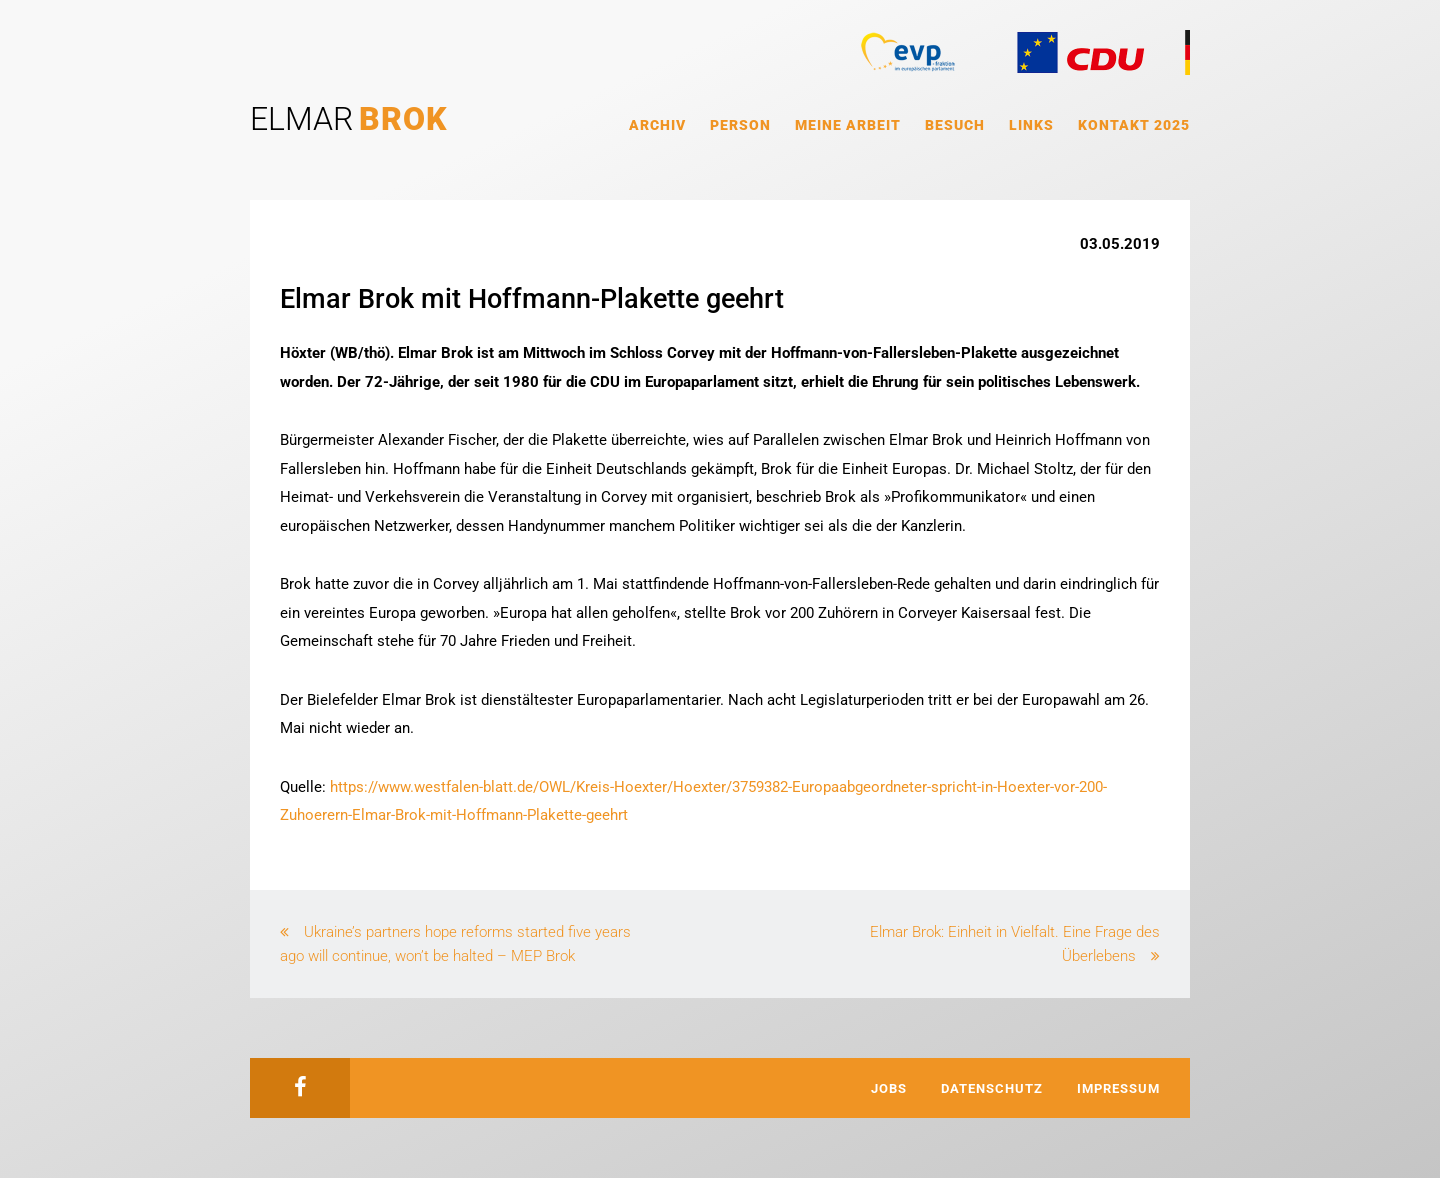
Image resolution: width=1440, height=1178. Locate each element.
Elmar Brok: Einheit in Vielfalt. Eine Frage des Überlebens (1015, 944)
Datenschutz (992, 1088)
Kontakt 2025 (1134, 125)
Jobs (889, 1088)
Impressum (1118, 1088)
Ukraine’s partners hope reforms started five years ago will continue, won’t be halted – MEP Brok (455, 944)
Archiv (657, 125)
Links (1031, 125)
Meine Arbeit (848, 125)
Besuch (955, 125)
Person (740, 125)
